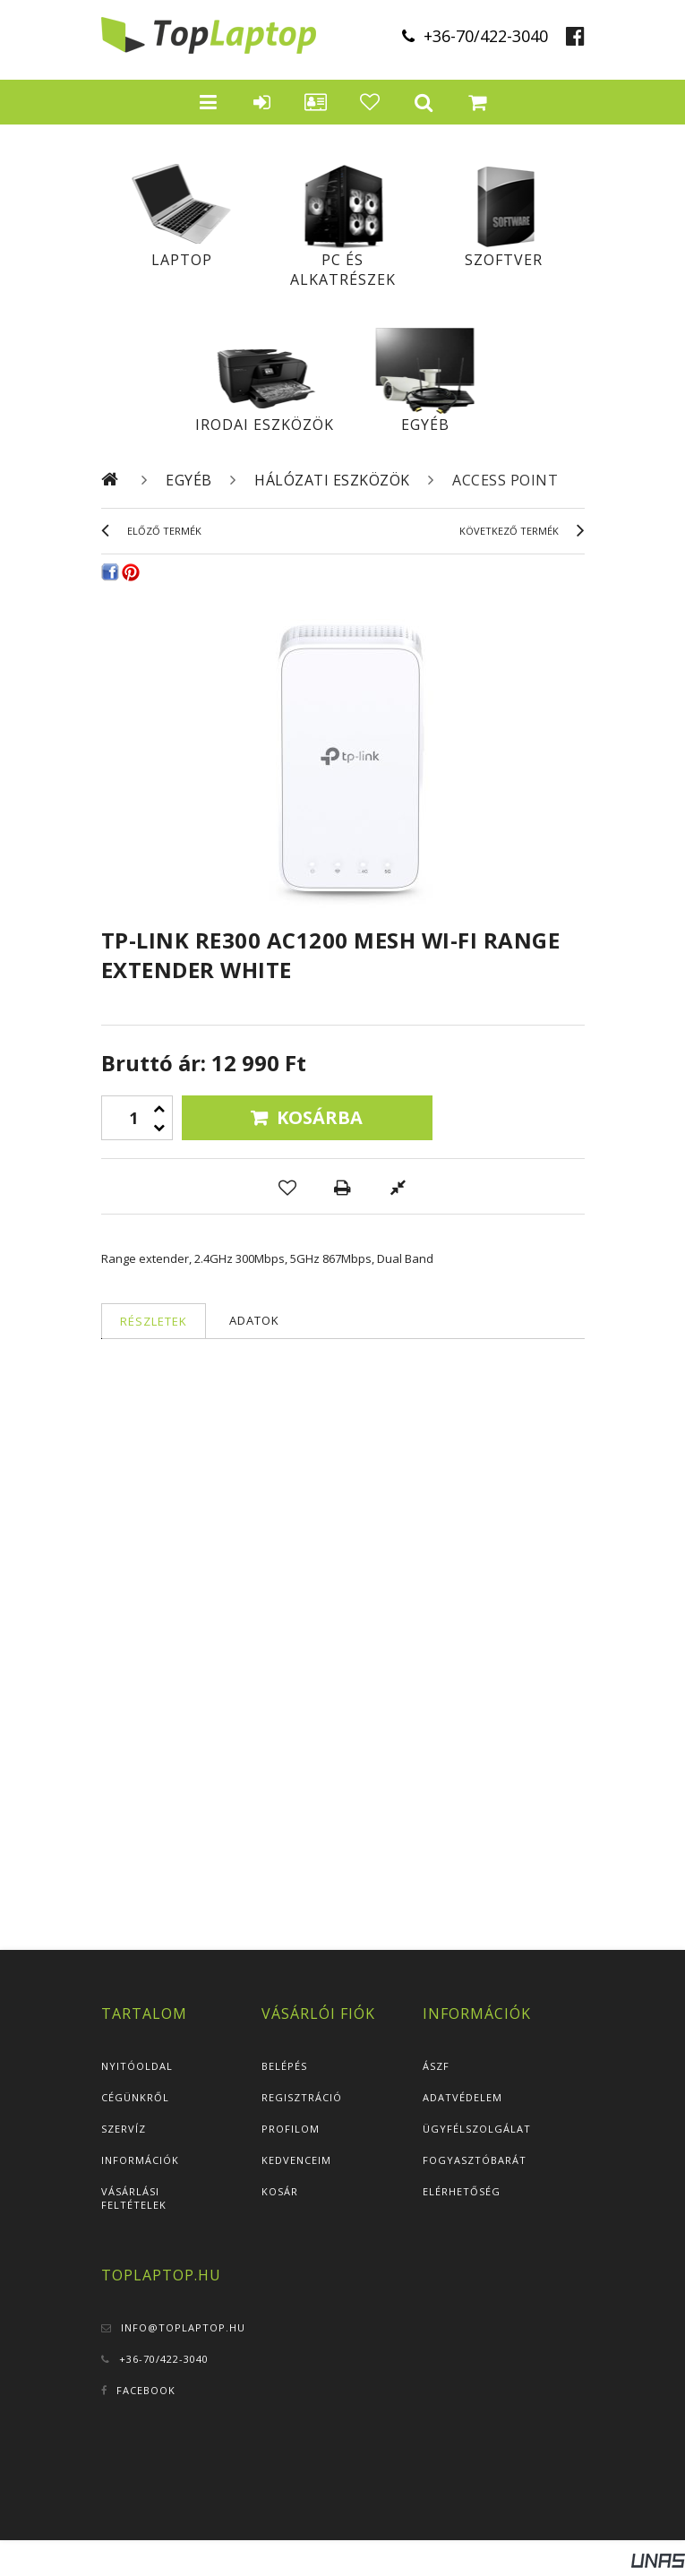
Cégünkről (135, 2097)
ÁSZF (436, 2066)
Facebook (146, 2390)
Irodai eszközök (264, 424)
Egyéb (425, 424)
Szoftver (504, 260)
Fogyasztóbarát (475, 2160)
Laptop (181, 260)
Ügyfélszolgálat (477, 2128)
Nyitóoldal (137, 2066)
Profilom (290, 2128)
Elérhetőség (462, 2191)
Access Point (505, 480)
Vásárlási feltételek (134, 2198)
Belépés (284, 2066)
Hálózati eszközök (332, 480)
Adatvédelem (462, 2097)
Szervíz (123, 2128)
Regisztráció (301, 2097)
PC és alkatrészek (343, 269)
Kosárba (320, 1117)
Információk (140, 2160)
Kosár (279, 2191)
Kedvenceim (296, 2160)
